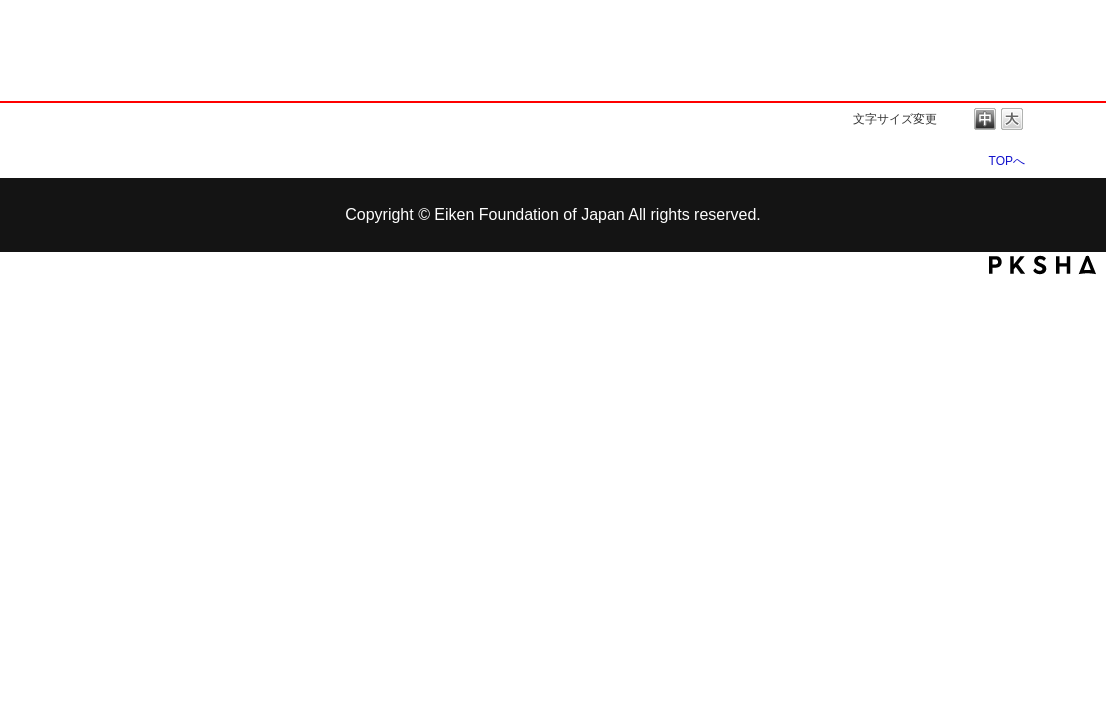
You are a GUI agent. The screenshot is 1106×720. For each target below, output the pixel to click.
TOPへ (1007, 160)
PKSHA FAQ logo (1042, 265)
